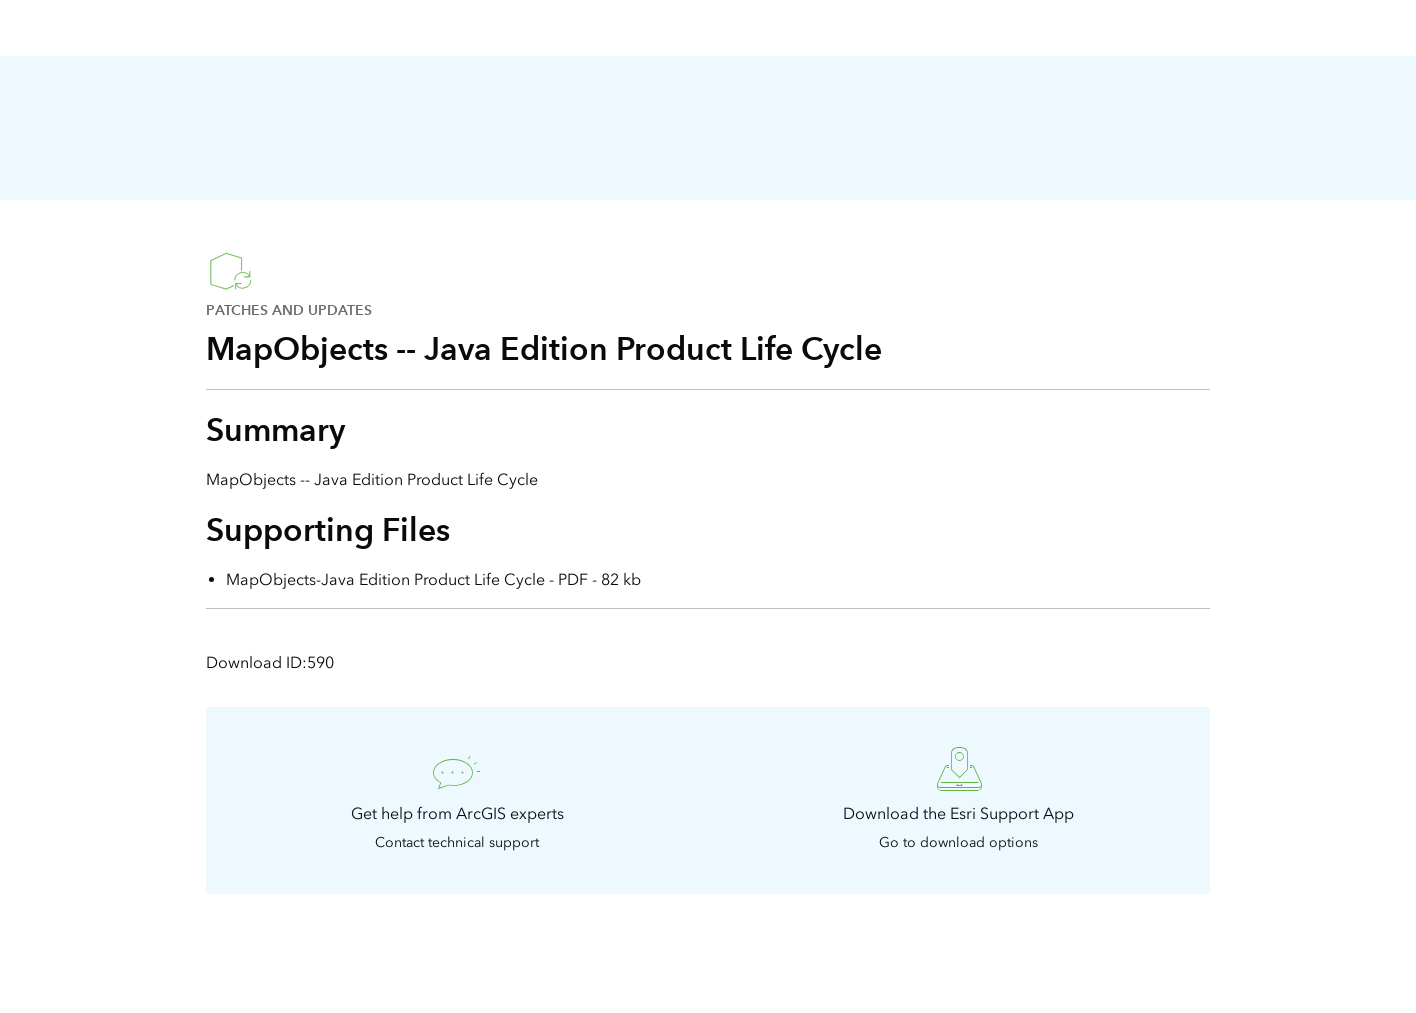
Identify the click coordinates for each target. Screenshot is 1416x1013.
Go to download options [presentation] (958, 842)
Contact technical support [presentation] (457, 842)
